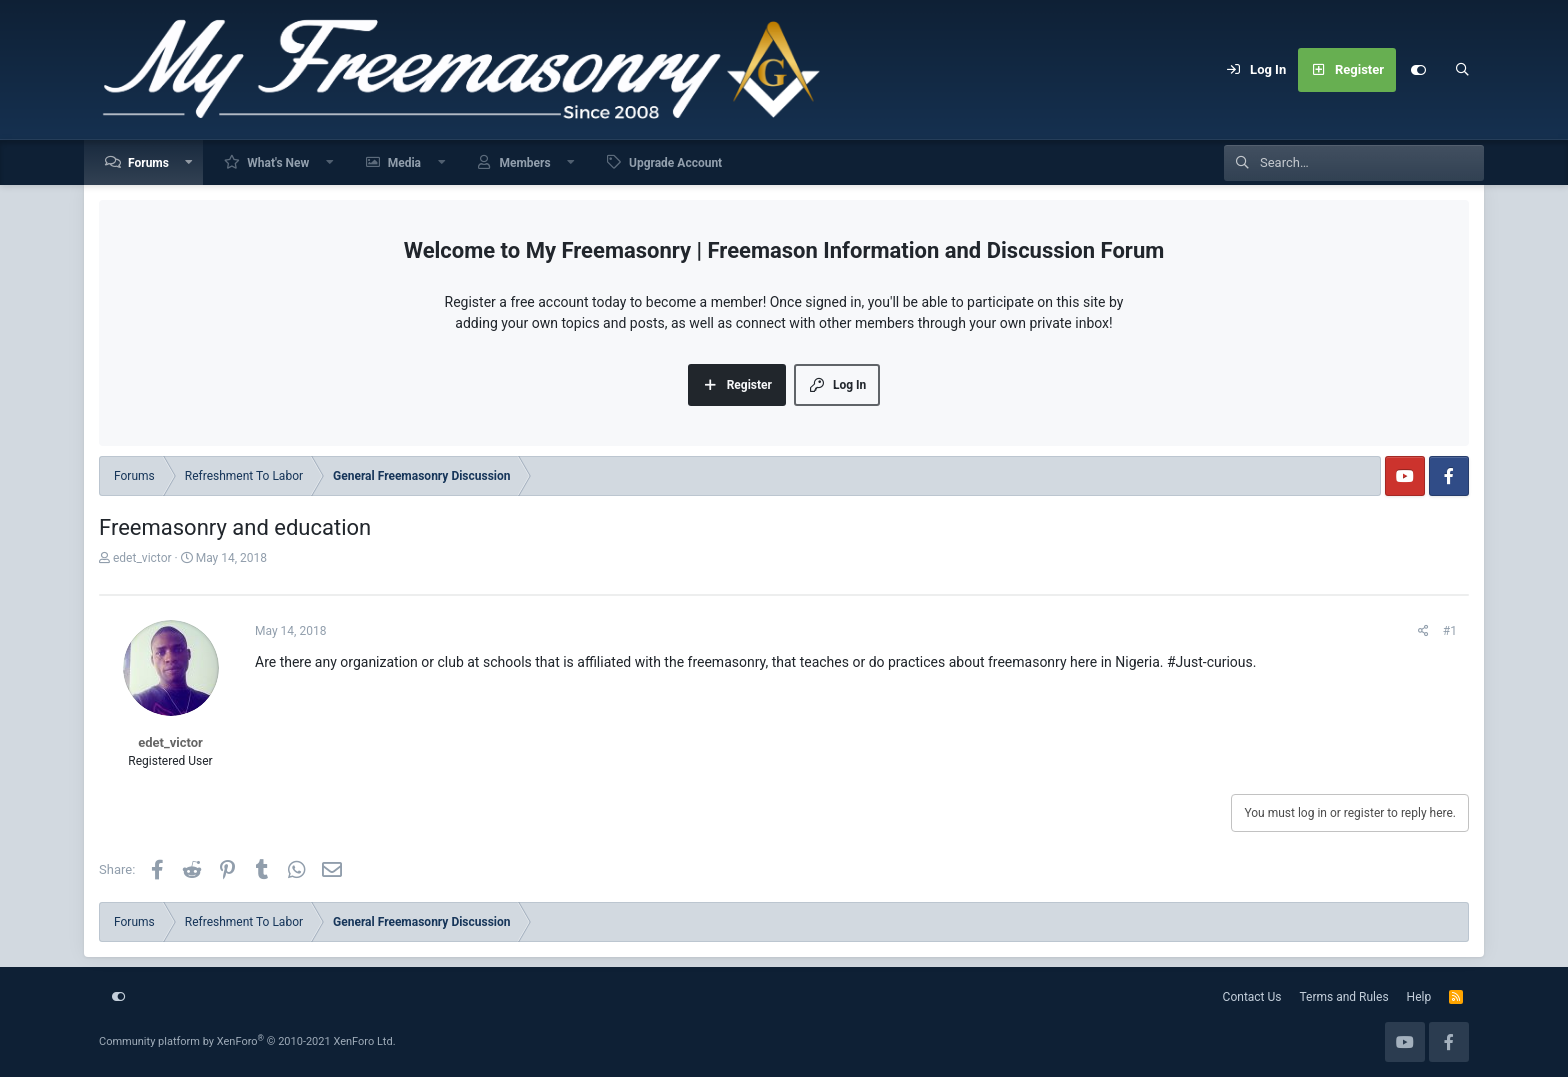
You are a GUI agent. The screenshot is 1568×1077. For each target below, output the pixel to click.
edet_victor (142, 558)
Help (1419, 997)
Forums (148, 163)
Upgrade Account (675, 163)
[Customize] (1418, 70)
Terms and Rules (1344, 997)
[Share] (1423, 631)
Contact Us (1252, 997)
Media (404, 163)
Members (524, 163)
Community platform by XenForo (247, 1041)
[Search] (1462, 70)
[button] (190, 162)
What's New (278, 163)
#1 (1450, 631)
